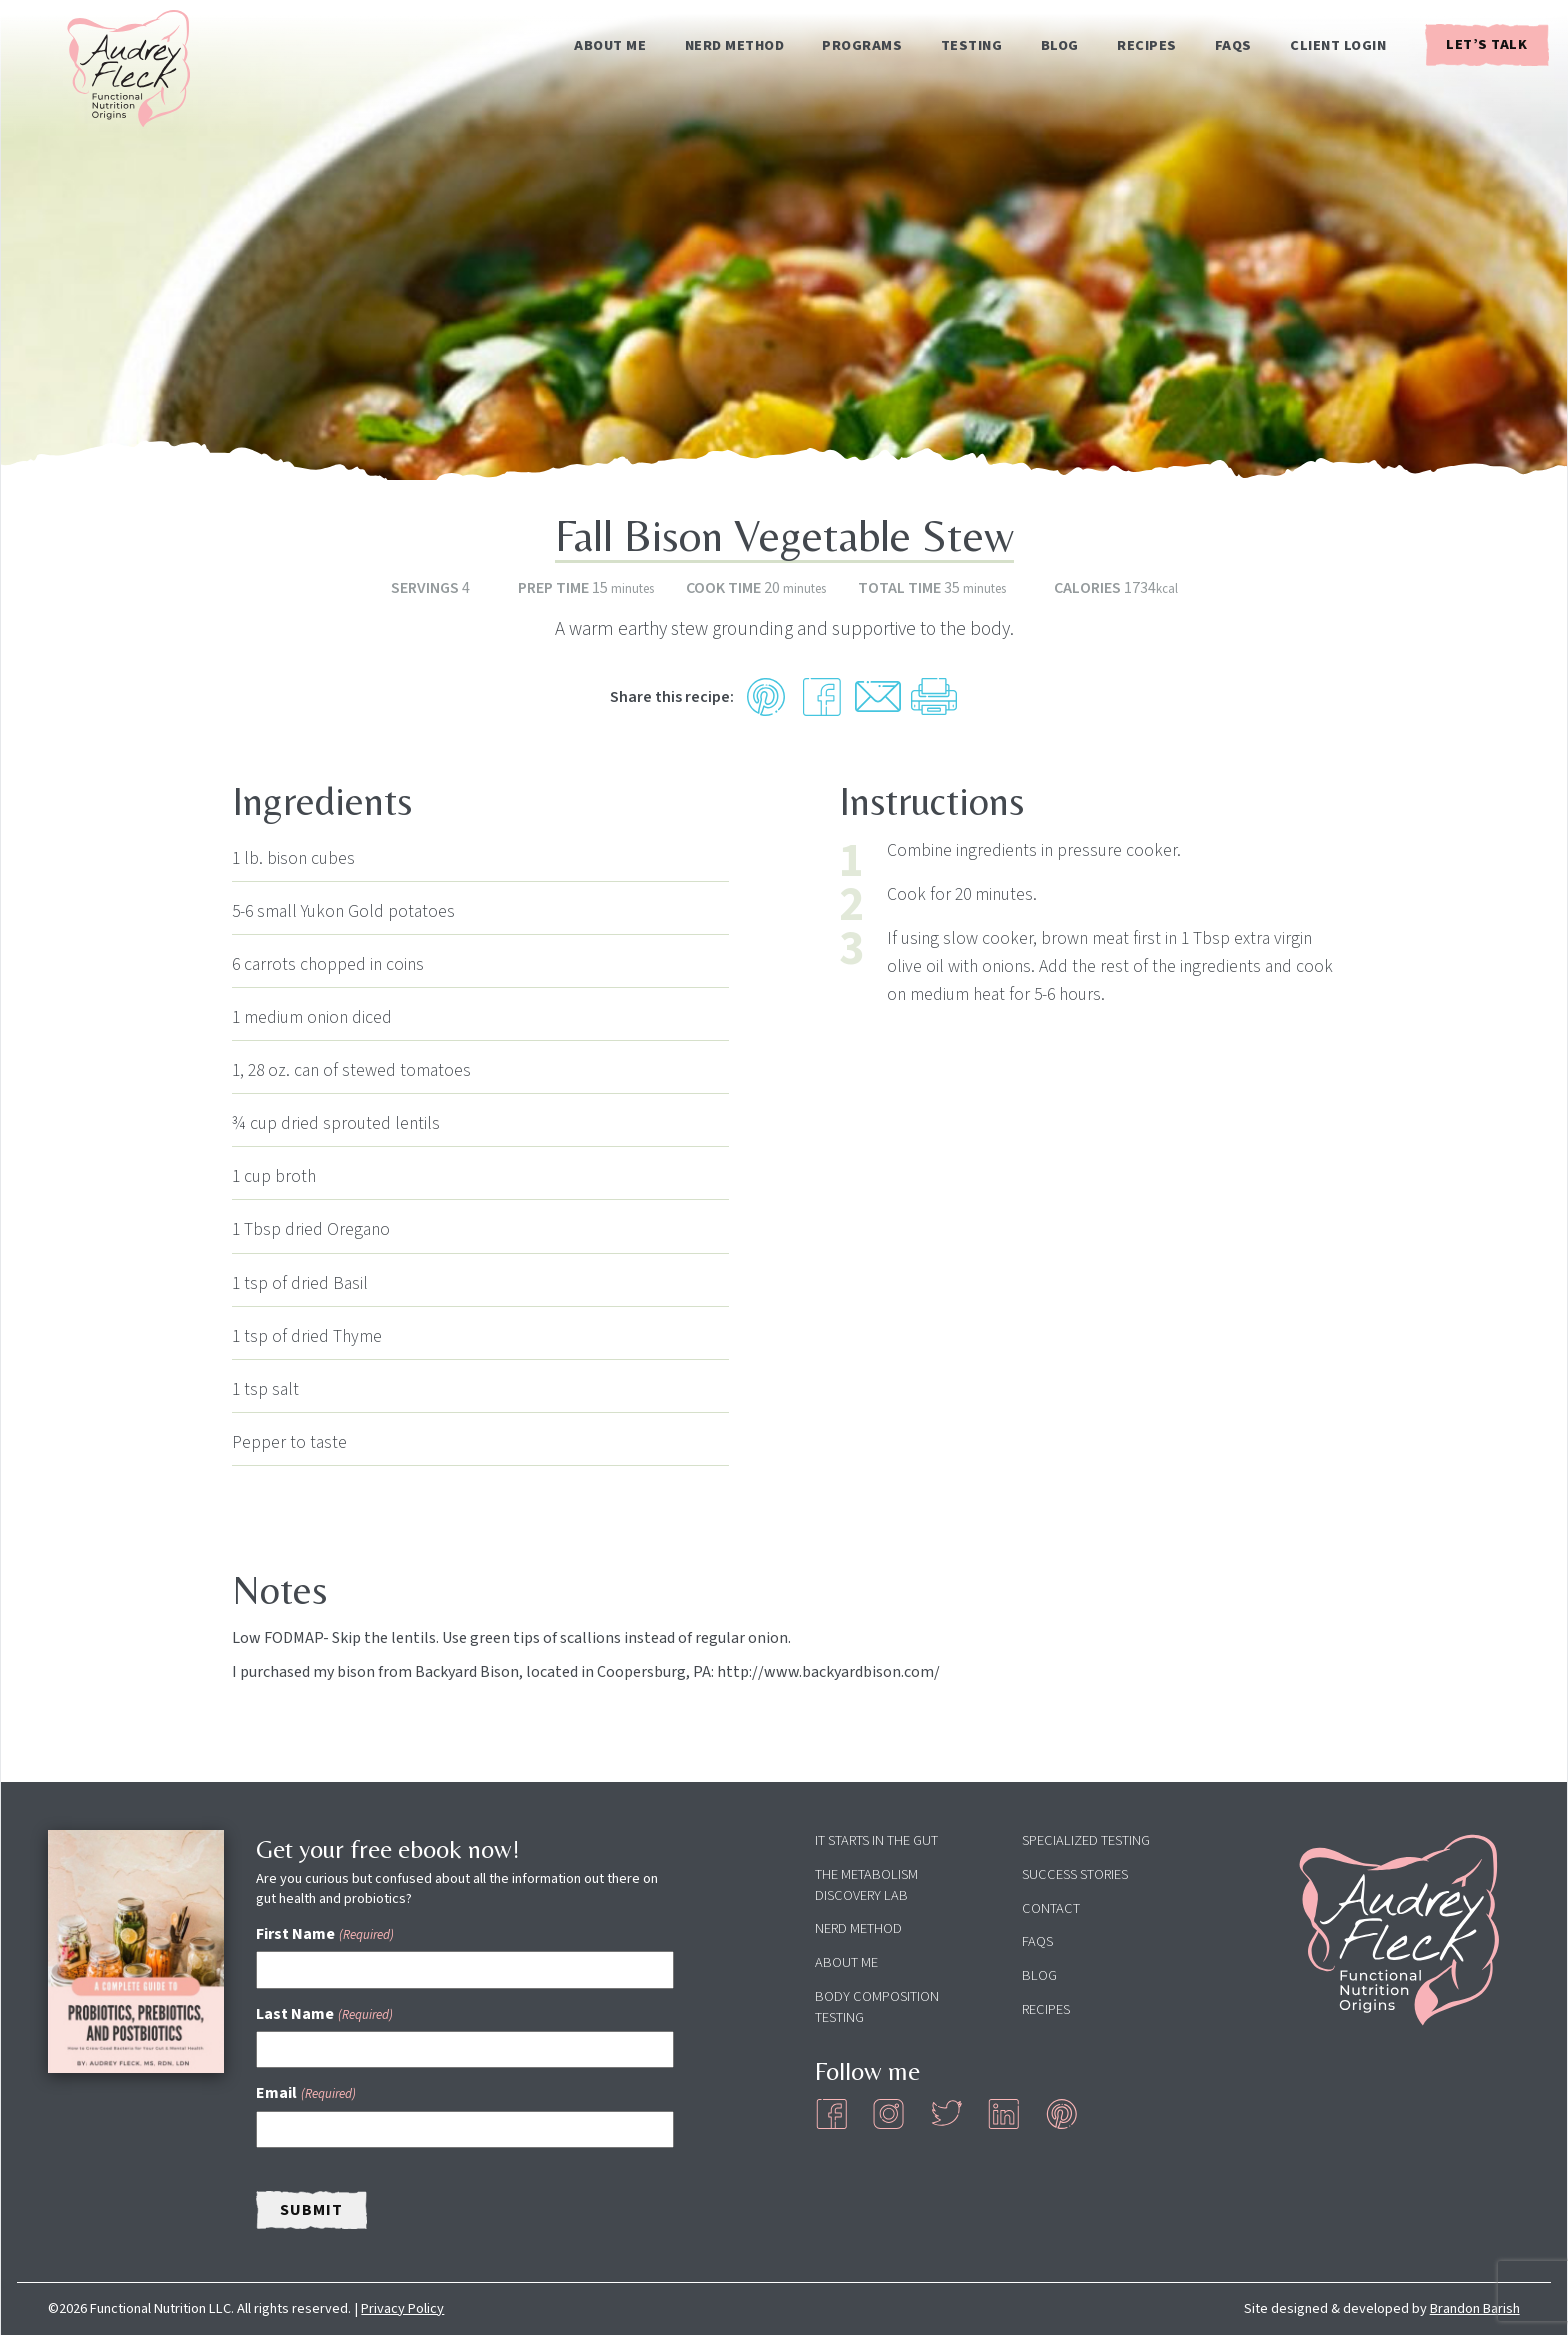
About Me (610, 46)
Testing (972, 46)
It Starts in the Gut (876, 1840)
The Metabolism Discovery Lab (866, 1885)
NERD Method (735, 46)
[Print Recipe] (934, 697)
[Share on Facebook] (822, 697)
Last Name (324, 2014)
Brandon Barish (1475, 2308)
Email (305, 2093)
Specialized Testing (1086, 1840)
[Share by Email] (878, 697)
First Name (324, 1934)
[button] (766, 697)
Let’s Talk (1486, 44)
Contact (1051, 1908)
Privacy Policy (402, 2308)
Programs (862, 46)
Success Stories (1075, 1874)
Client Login (1338, 46)
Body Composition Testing (877, 2007)
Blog (1060, 46)
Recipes (1147, 46)
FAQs (1233, 46)
